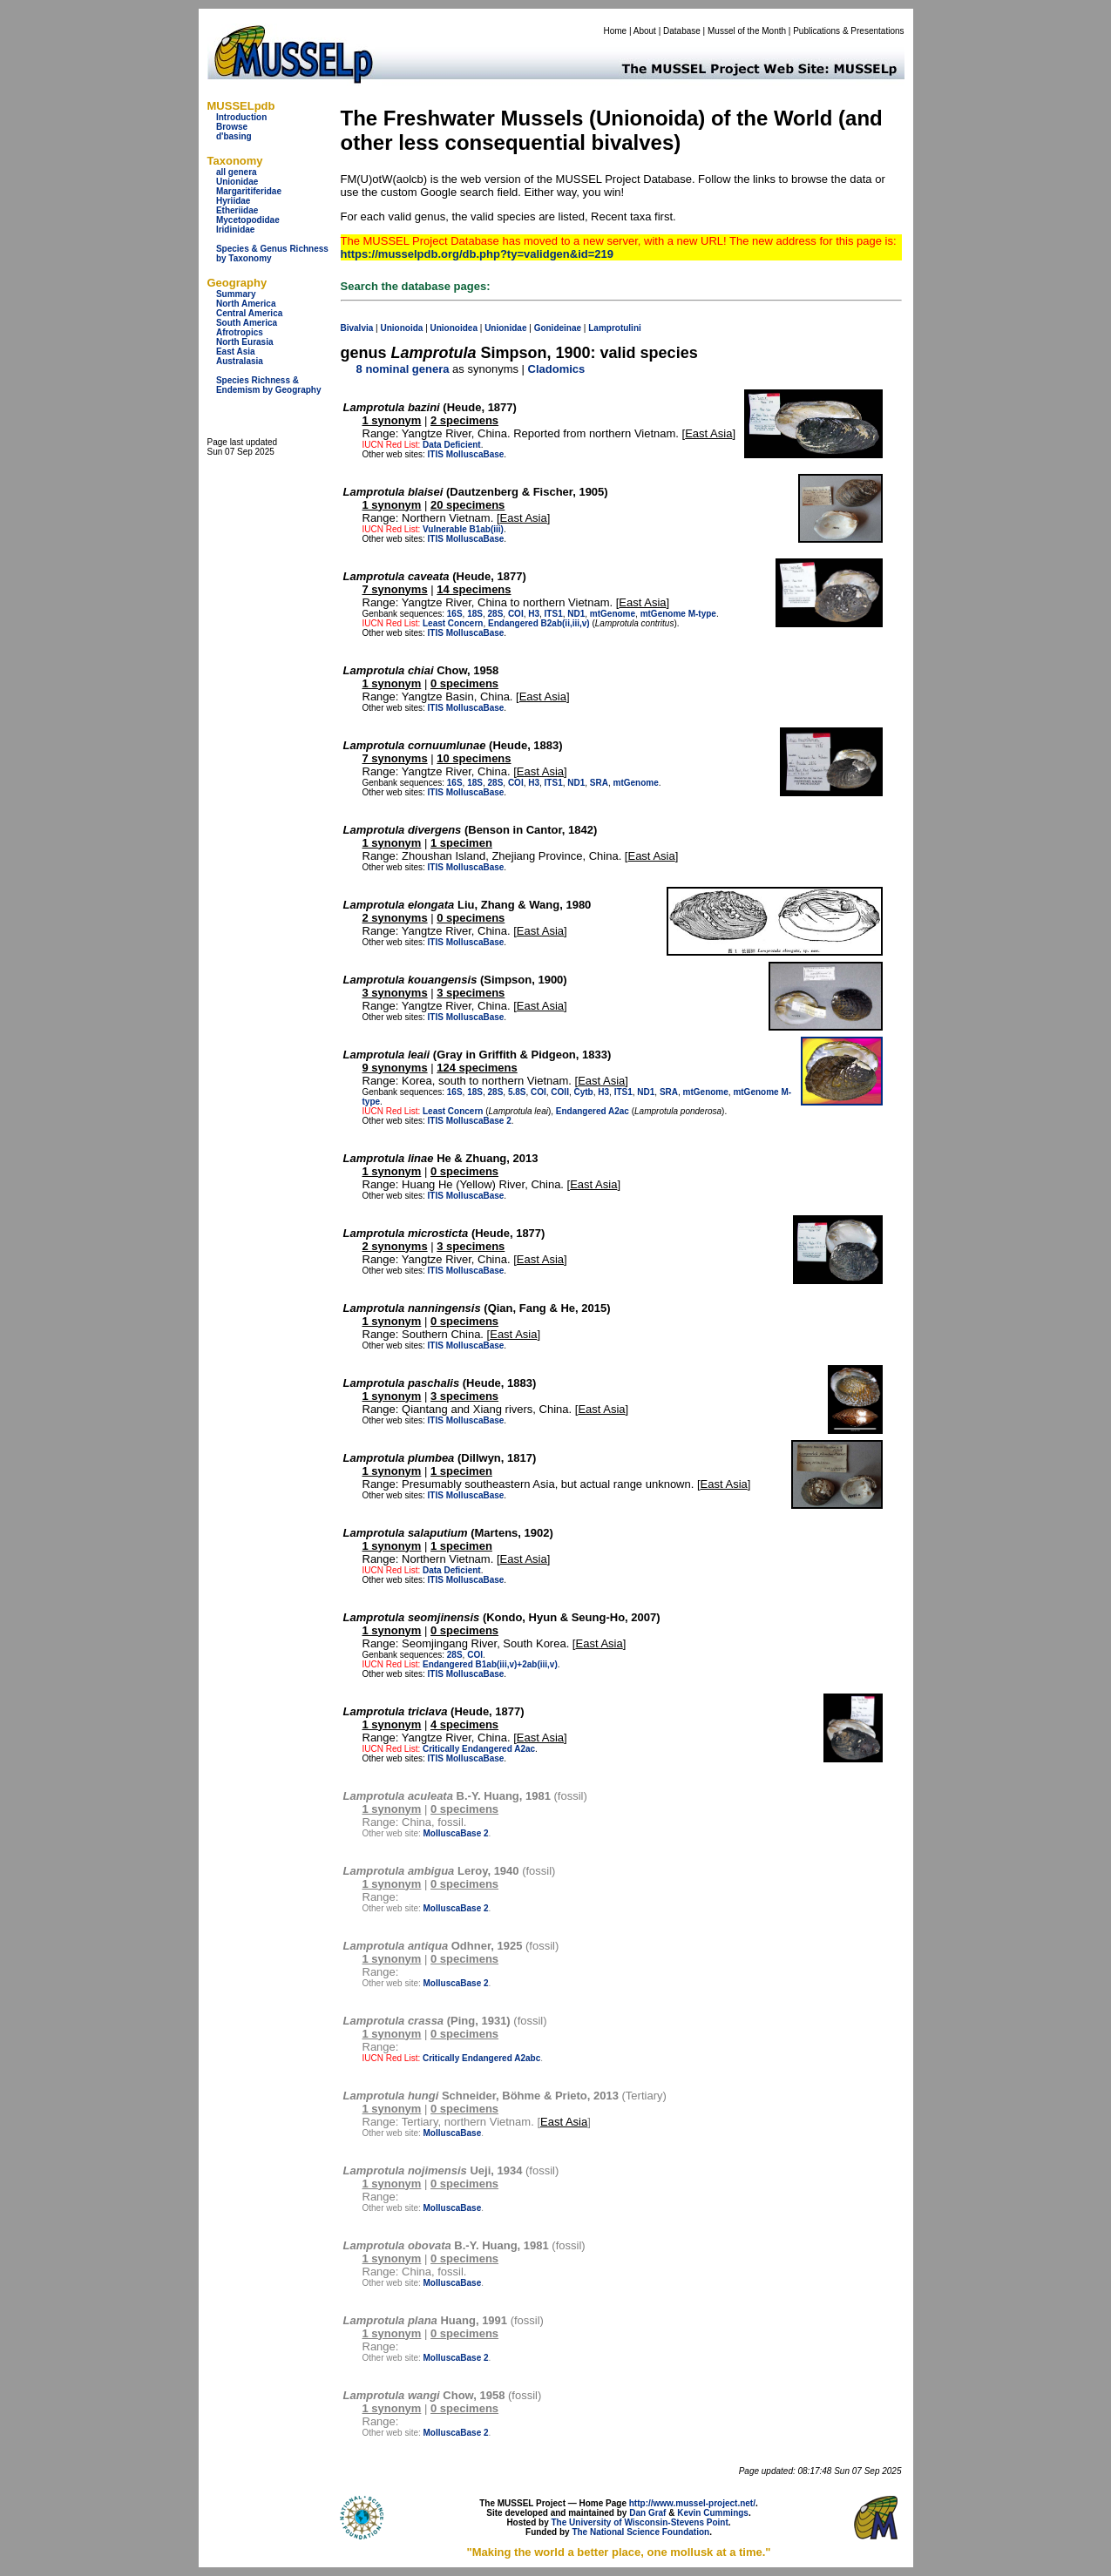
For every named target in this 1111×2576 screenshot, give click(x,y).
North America (246, 303)
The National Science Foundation (640, 2532)
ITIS (436, 454)
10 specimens (474, 758)
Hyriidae (233, 201)
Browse (231, 127)
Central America (249, 313)
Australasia (239, 361)
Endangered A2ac (592, 1111)
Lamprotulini (614, 328)
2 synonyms (395, 917)
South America (246, 323)
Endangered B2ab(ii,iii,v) (539, 623)
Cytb (583, 1092)
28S (496, 614)
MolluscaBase (475, 454)
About (644, 31)
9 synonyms (395, 1067)
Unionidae (237, 181)
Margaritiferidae (248, 191)
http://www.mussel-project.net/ (692, 2503)
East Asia (235, 351)
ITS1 (554, 614)
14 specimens (474, 589)
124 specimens (477, 1067)
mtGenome (612, 614)
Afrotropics (239, 332)
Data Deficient (452, 445)
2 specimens (464, 420)
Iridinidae (235, 229)
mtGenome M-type (678, 614)
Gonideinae (557, 328)
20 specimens (467, 504)
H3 (533, 614)
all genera (236, 172)
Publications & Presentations (848, 31)
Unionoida (401, 328)
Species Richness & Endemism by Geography (269, 385)
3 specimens (471, 992)
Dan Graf (647, 2513)
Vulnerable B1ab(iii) (463, 529)
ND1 (576, 614)
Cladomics (557, 368)
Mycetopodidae (248, 220)
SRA (599, 783)
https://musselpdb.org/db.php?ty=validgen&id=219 (477, 253)
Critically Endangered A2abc (481, 2058)
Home (615, 31)
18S (475, 614)
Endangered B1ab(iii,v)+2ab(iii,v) (490, 1664)
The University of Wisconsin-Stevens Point (640, 2522)
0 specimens (464, 683)
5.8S (517, 1092)
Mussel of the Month (747, 31)
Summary (236, 294)
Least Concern (453, 623)
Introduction (241, 117)
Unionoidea (454, 328)
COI (516, 614)
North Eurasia (245, 342)
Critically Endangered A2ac (479, 1749)
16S (455, 614)
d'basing (234, 136)
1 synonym (392, 420)
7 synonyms (395, 589)
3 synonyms (395, 992)
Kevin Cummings (713, 2513)
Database (682, 31)
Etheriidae (237, 210)
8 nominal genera (403, 368)
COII (560, 1092)
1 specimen (461, 842)
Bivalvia (357, 328)
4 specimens (464, 1724)
